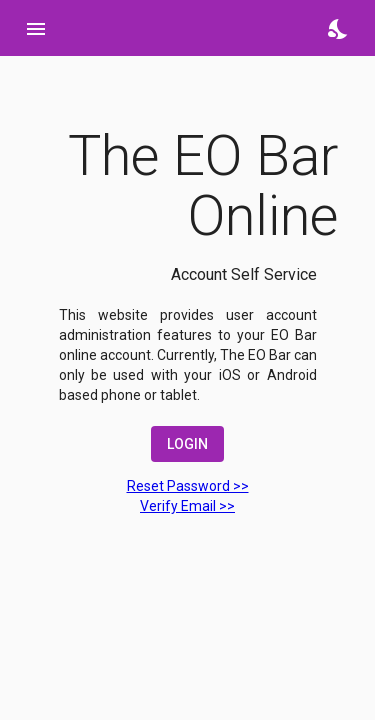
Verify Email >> (187, 506)
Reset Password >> (188, 486)
